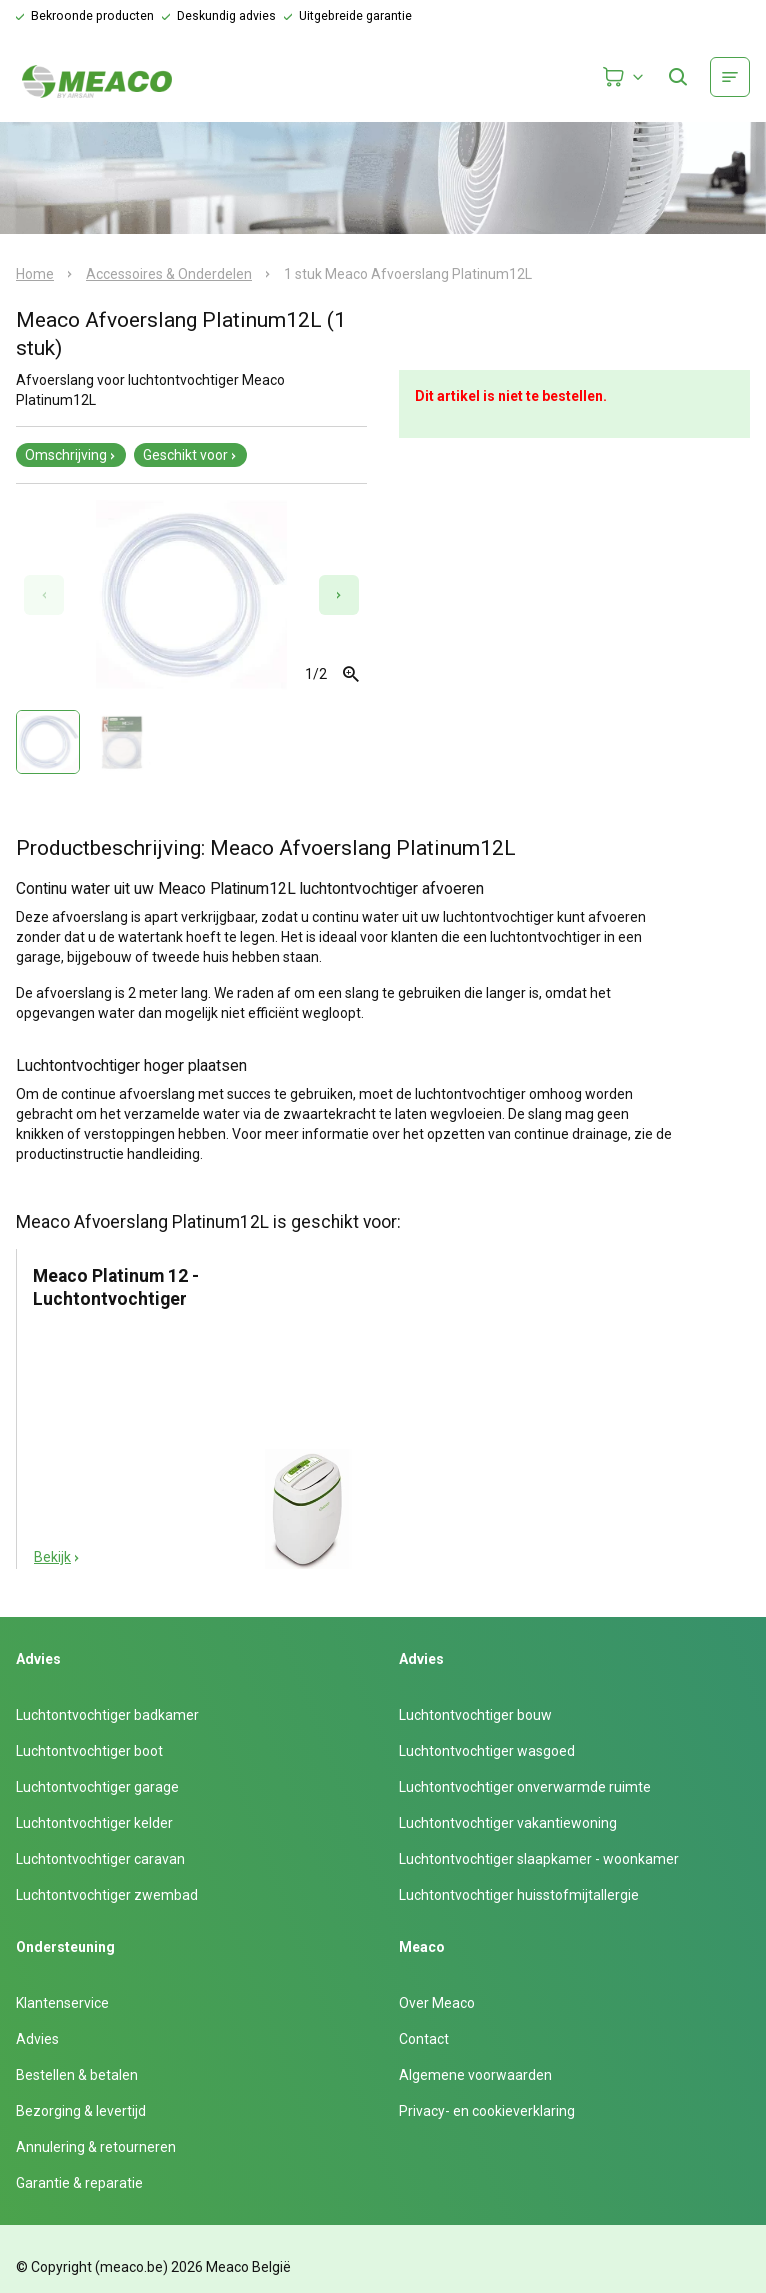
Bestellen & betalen (77, 2075)
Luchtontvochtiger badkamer (107, 1715)
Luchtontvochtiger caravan (100, 1859)
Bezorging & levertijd (81, 2111)
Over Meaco (437, 2003)
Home (35, 274)
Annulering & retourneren (96, 2147)
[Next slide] (339, 595)
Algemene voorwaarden (475, 2075)
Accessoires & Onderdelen (169, 274)
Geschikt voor (190, 455)
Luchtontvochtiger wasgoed (487, 1751)
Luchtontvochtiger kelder (94, 1823)
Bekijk (57, 1557)
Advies (37, 2039)
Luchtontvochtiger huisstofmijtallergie (519, 1895)
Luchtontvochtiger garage (97, 1787)
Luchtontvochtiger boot (89, 1751)
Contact (424, 2039)
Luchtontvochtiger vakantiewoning (508, 1823)
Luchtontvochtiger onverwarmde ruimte (525, 1787)
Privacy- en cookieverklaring (487, 2111)
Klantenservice (62, 2003)
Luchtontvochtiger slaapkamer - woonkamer (539, 1859)
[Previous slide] (44, 595)
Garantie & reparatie (79, 2183)
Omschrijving (71, 455)
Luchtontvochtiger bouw (475, 1715)
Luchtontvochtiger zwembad (107, 1895)
